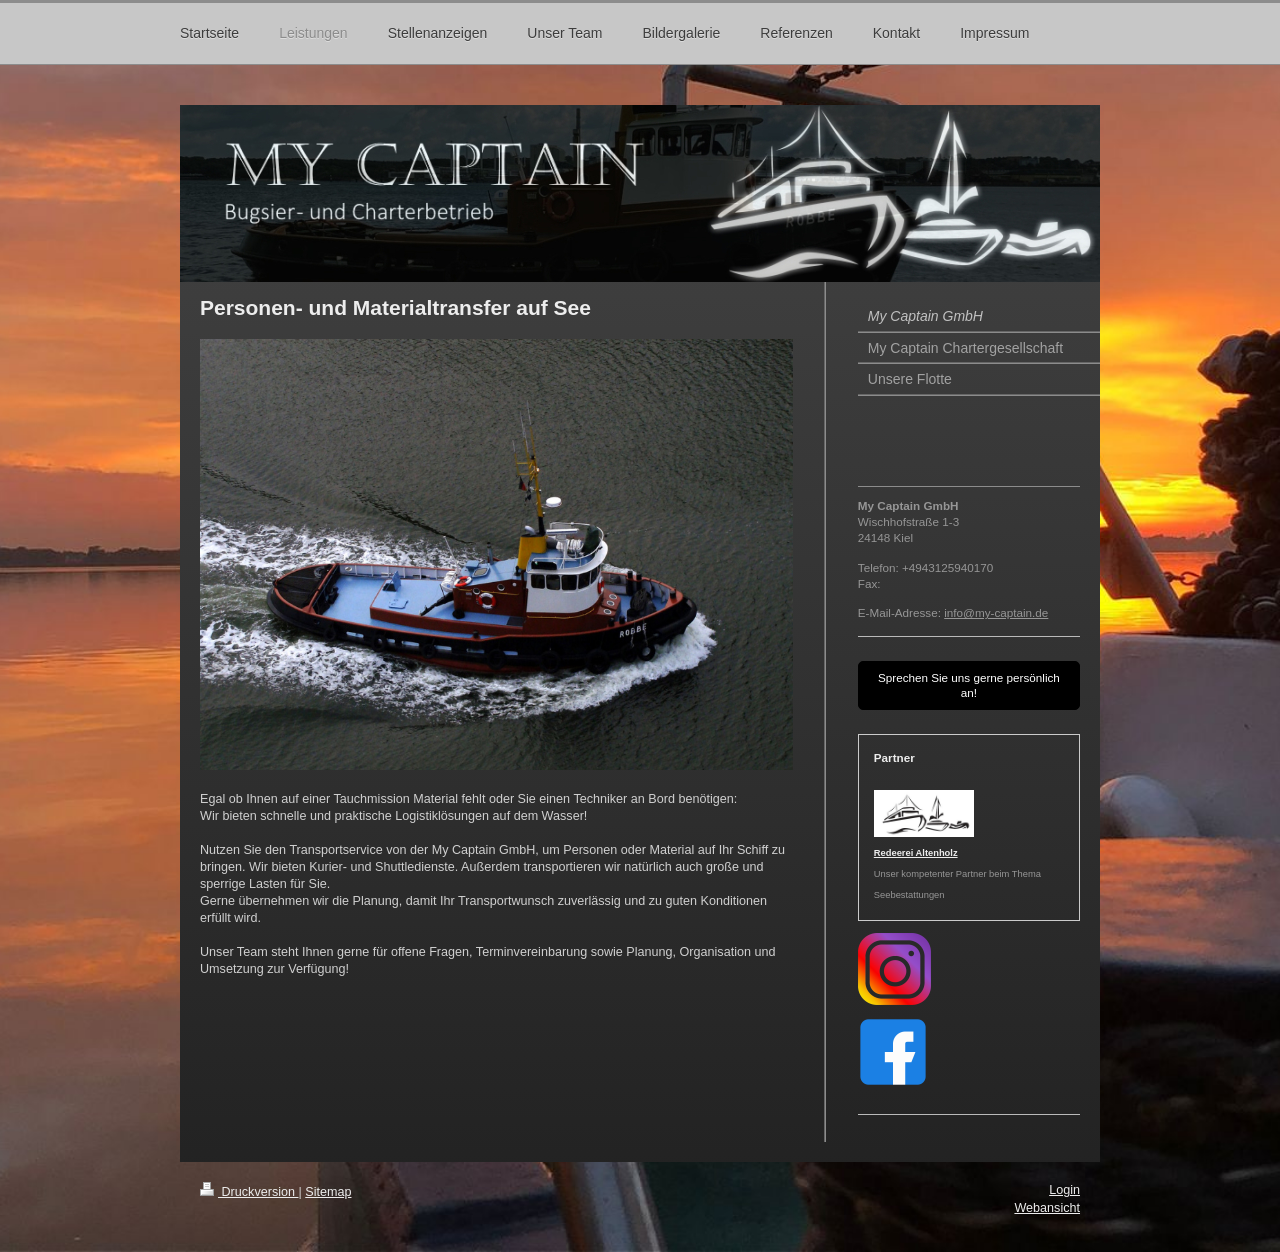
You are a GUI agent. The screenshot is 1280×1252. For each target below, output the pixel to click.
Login (1064, 1190)
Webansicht (1047, 1208)
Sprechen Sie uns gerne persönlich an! (969, 685)
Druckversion (249, 1192)
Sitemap (328, 1192)
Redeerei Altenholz (916, 853)
